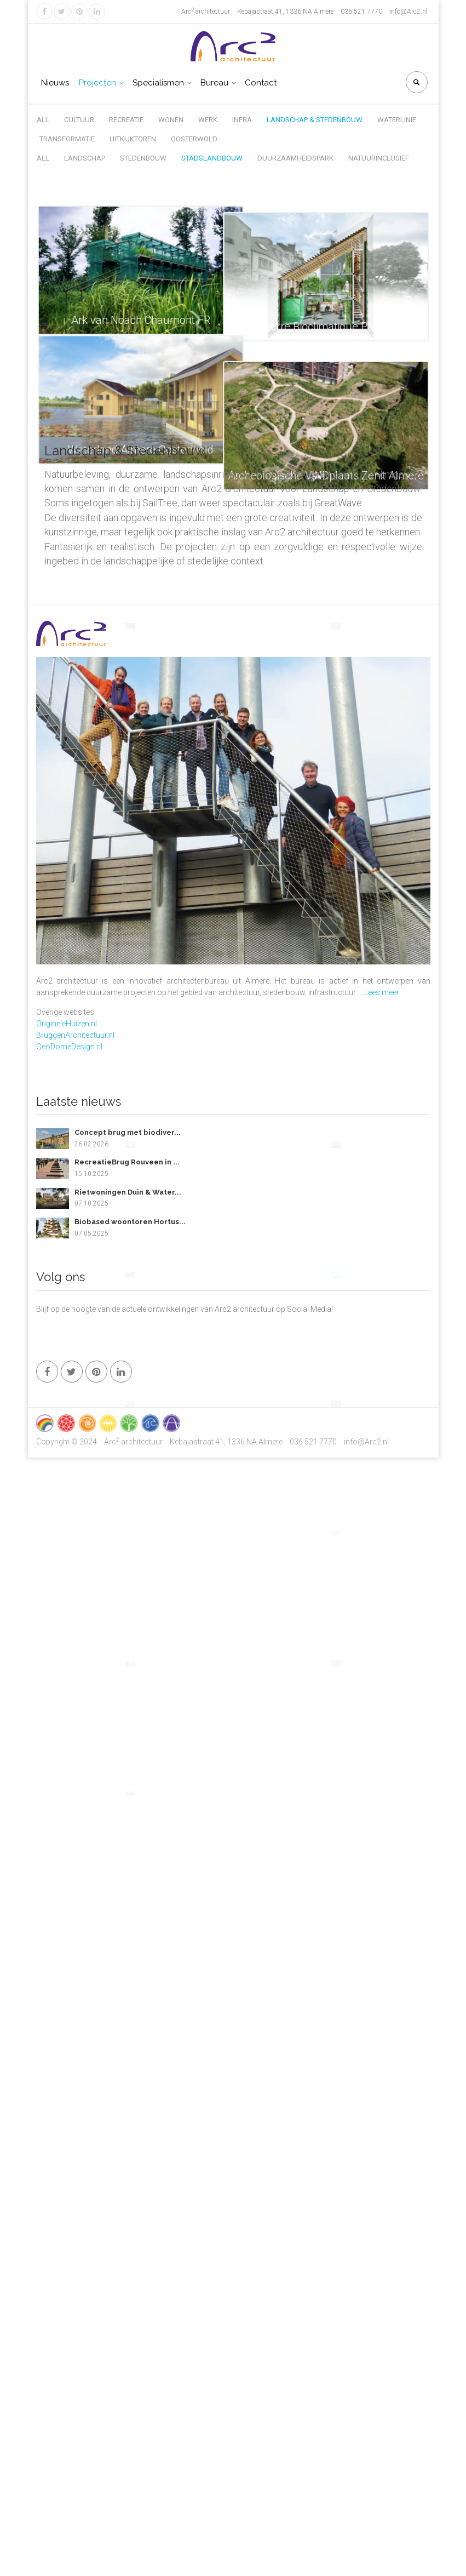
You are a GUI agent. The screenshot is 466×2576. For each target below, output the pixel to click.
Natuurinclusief (378, 158)
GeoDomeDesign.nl (69, 1046)
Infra (242, 120)
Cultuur (79, 120)
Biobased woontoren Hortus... (130, 1222)
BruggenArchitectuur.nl (75, 1035)
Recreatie (126, 120)
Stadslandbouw (212, 158)
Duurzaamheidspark (295, 158)
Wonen (170, 120)
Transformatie (67, 139)
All (43, 120)
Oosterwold (194, 139)
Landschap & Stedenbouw (315, 120)
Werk (207, 120)
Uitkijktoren (133, 139)
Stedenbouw (143, 158)
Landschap (84, 158)
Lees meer (381, 992)
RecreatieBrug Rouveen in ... (127, 1162)
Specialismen (158, 83)
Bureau (214, 83)
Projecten (97, 83)
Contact (261, 83)
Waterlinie (396, 120)
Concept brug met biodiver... (127, 1132)
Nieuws (55, 83)
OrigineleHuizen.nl (66, 1023)
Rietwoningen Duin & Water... (127, 1192)
